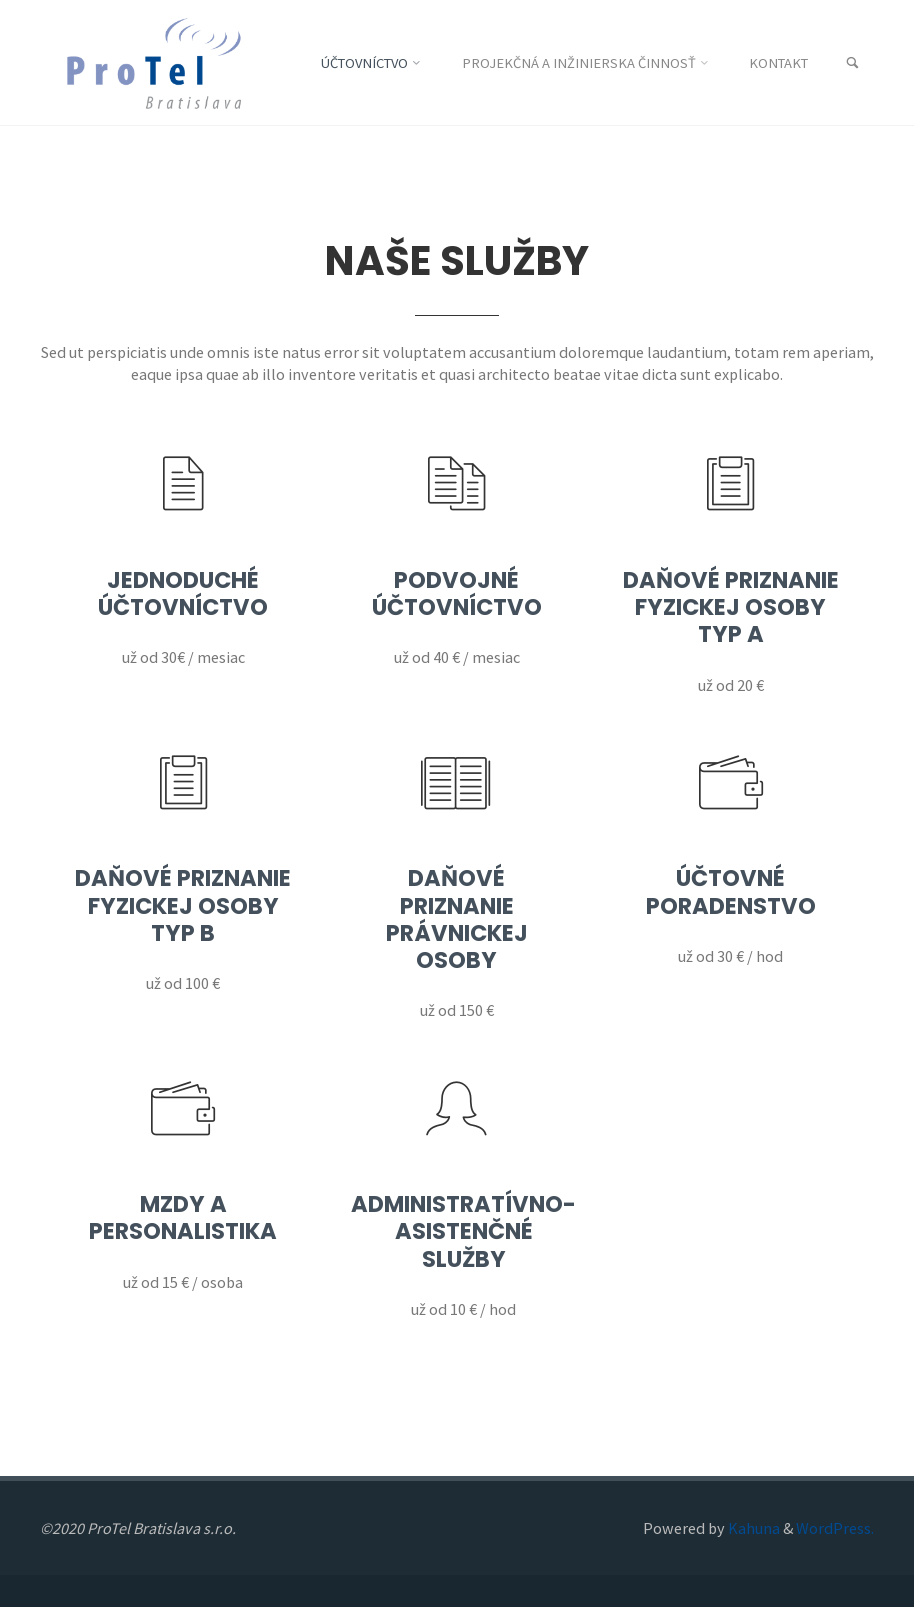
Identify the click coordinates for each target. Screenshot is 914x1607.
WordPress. (835, 1528)
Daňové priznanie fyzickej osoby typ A (731, 607)
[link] (852, 63)
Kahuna (752, 1528)
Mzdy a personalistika (183, 1217)
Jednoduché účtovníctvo (183, 593)
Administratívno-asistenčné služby (463, 1231)
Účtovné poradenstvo (731, 891)
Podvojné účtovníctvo (457, 593)
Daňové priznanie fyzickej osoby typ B (183, 905)
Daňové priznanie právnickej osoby (457, 918)
